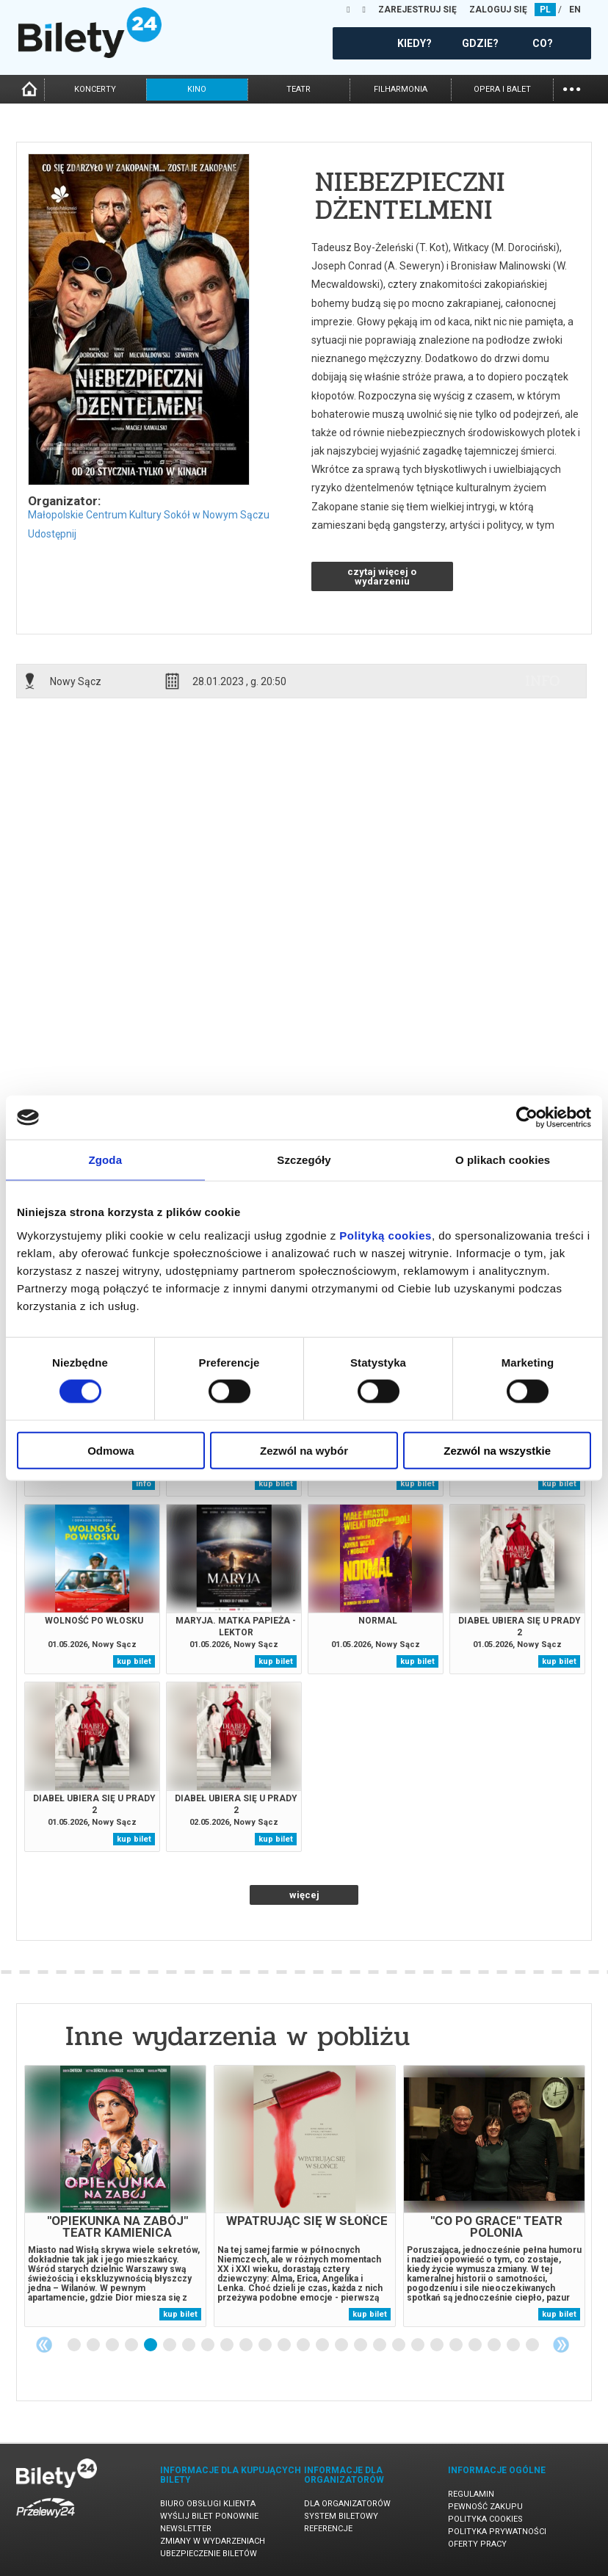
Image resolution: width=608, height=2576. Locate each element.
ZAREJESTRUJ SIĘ (417, 9)
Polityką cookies (385, 1235)
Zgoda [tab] (106, 1160)
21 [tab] (456, 2345)
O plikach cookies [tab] (502, 1160)
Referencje (328, 2528)
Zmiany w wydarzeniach (212, 2541)
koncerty (95, 89)
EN (575, 9)
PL (545, 9)
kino (196, 89)
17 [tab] (380, 2345)
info (542, 680)
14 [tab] (323, 2345)
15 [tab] (342, 2345)
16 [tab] (361, 2345)
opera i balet (502, 89)
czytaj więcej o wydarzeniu (381, 576)
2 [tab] (94, 2345)
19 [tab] (418, 2345)
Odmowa (110, 1450)
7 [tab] (189, 2345)
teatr (298, 89)
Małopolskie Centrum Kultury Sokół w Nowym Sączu (148, 515)
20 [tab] (437, 2345)
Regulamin (471, 2494)
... (572, 88)
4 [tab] (132, 2345)
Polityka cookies (485, 2519)
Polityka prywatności (497, 2531)
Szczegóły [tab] (303, 1160)
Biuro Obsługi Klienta (208, 2503)
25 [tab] (533, 2345)
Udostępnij (52, 534)
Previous (44, 2345)
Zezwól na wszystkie (497, 1450)
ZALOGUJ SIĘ (498, 9)
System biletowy (341, 2516)
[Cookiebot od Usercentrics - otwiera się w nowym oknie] (527, 1118)
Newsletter (185, 2528)
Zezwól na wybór (304, 1450)
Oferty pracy (477, 2544)
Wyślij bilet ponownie (209, 2516)
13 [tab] (304, 2345)
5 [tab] (151, 2345)
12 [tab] (285, 2345)
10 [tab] (246, 2345)
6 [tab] (170, 2345)
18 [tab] (399, 2345)
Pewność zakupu (485, 2506)
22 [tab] (475, 2345)
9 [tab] (227, 2345)
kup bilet (275, 1483)
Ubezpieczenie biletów (208, 2553)
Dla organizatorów (347, 2503)
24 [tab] (514, 2345)
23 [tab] (495, 2345)
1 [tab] (75, 2345)
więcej (304, 1894)
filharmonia (400, 89)
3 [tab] (113, 2345)
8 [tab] (208, 2345)
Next (561, 2345)
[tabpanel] (115, 2196)
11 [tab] (265, 2345)
